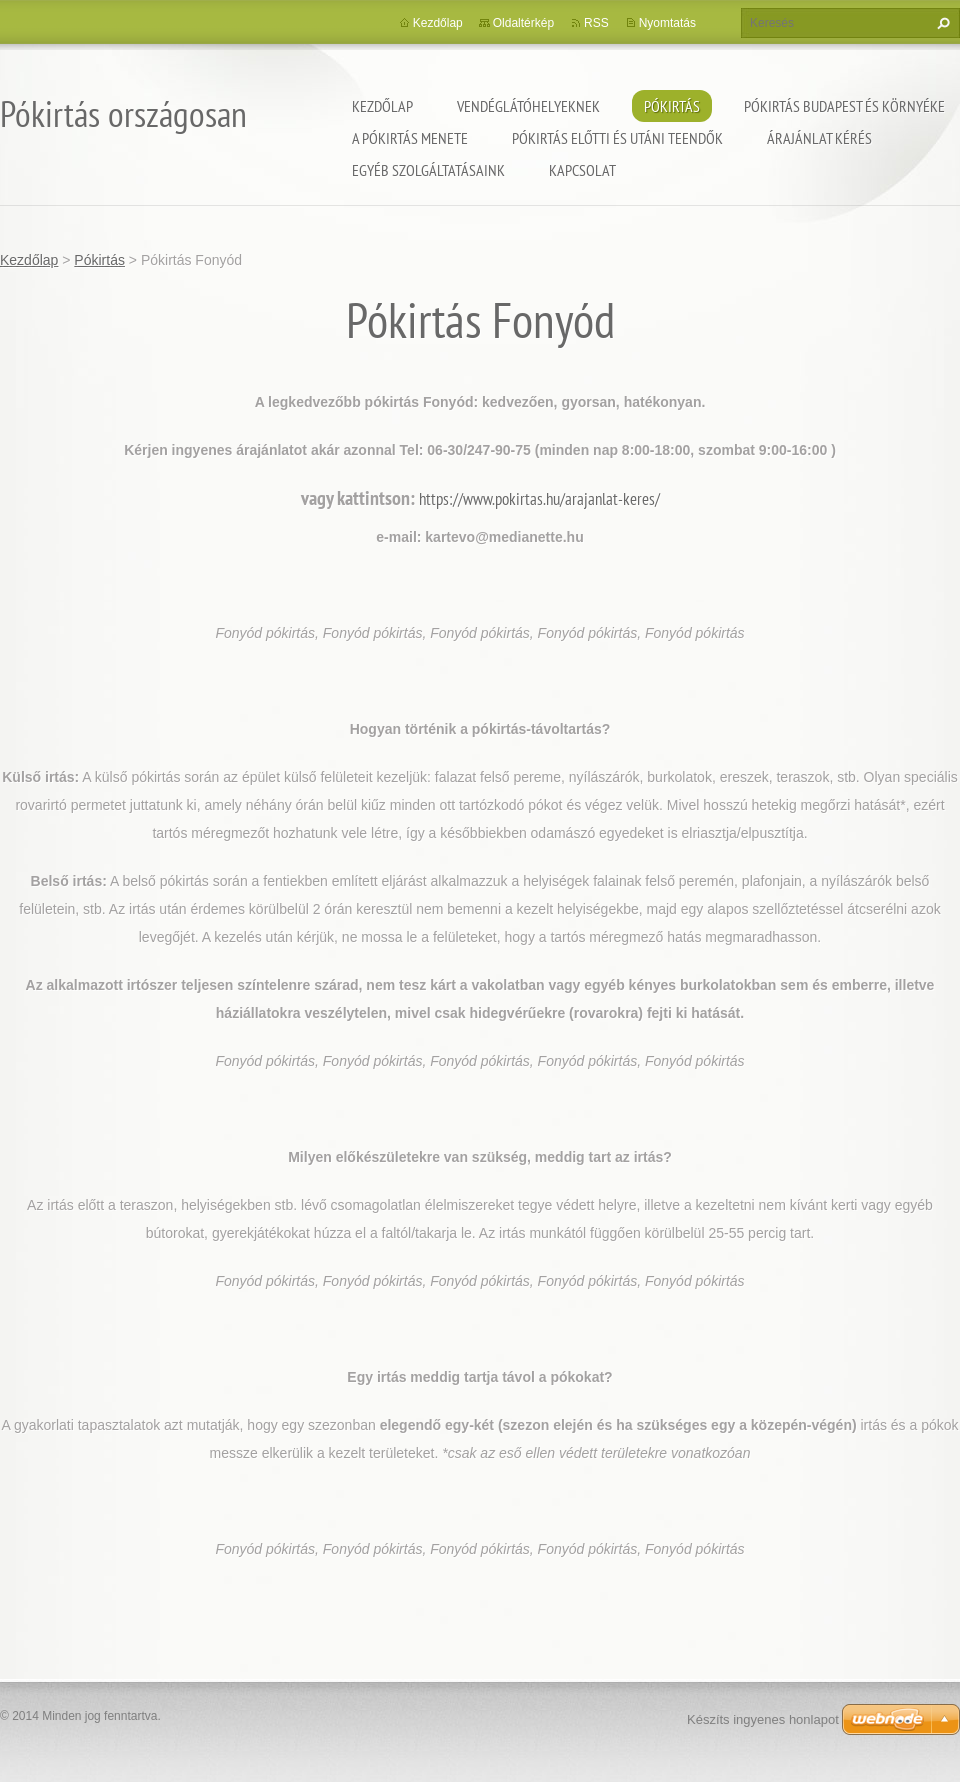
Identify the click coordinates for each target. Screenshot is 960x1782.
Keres (941, 23)
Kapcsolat (582, 170)
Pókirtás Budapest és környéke (844, 106)
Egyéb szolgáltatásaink (428, 170)
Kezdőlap (382, 106)
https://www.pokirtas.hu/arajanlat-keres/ (539, 499)
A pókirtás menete (410, 138)
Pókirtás (672, 106)
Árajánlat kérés (819, 138)
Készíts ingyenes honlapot (763, 1719)
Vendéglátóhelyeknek (528, 106)
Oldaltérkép (523, 23)
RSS (596, 23)
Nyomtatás (667, 23)
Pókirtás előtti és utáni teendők (617, 138)
